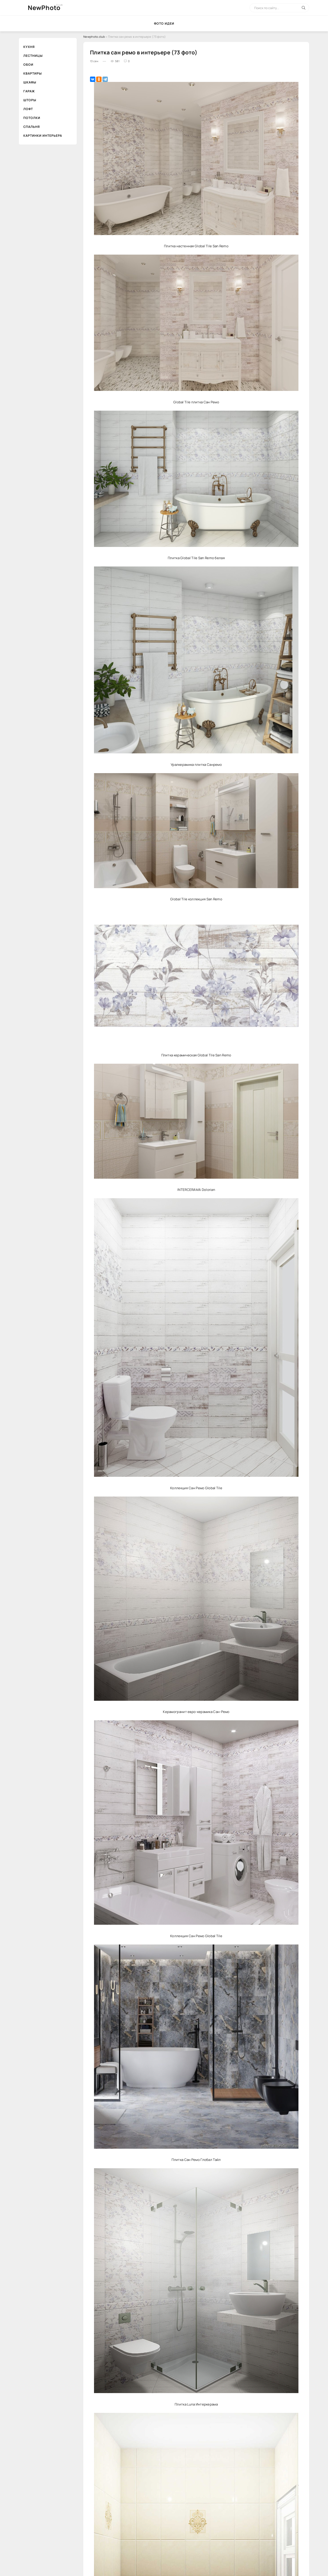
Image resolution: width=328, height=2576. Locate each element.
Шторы (29, 100)
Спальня (31, 127)
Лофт (28, 109)
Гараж (29, 91)
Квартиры (32, 73)
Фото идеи (164, 23)
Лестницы (33, 55)
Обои (28, 64)
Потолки (31, 118)
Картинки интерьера (42, 135)
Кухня (29, 47)
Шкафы (29, 82)
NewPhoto (44, 7)
